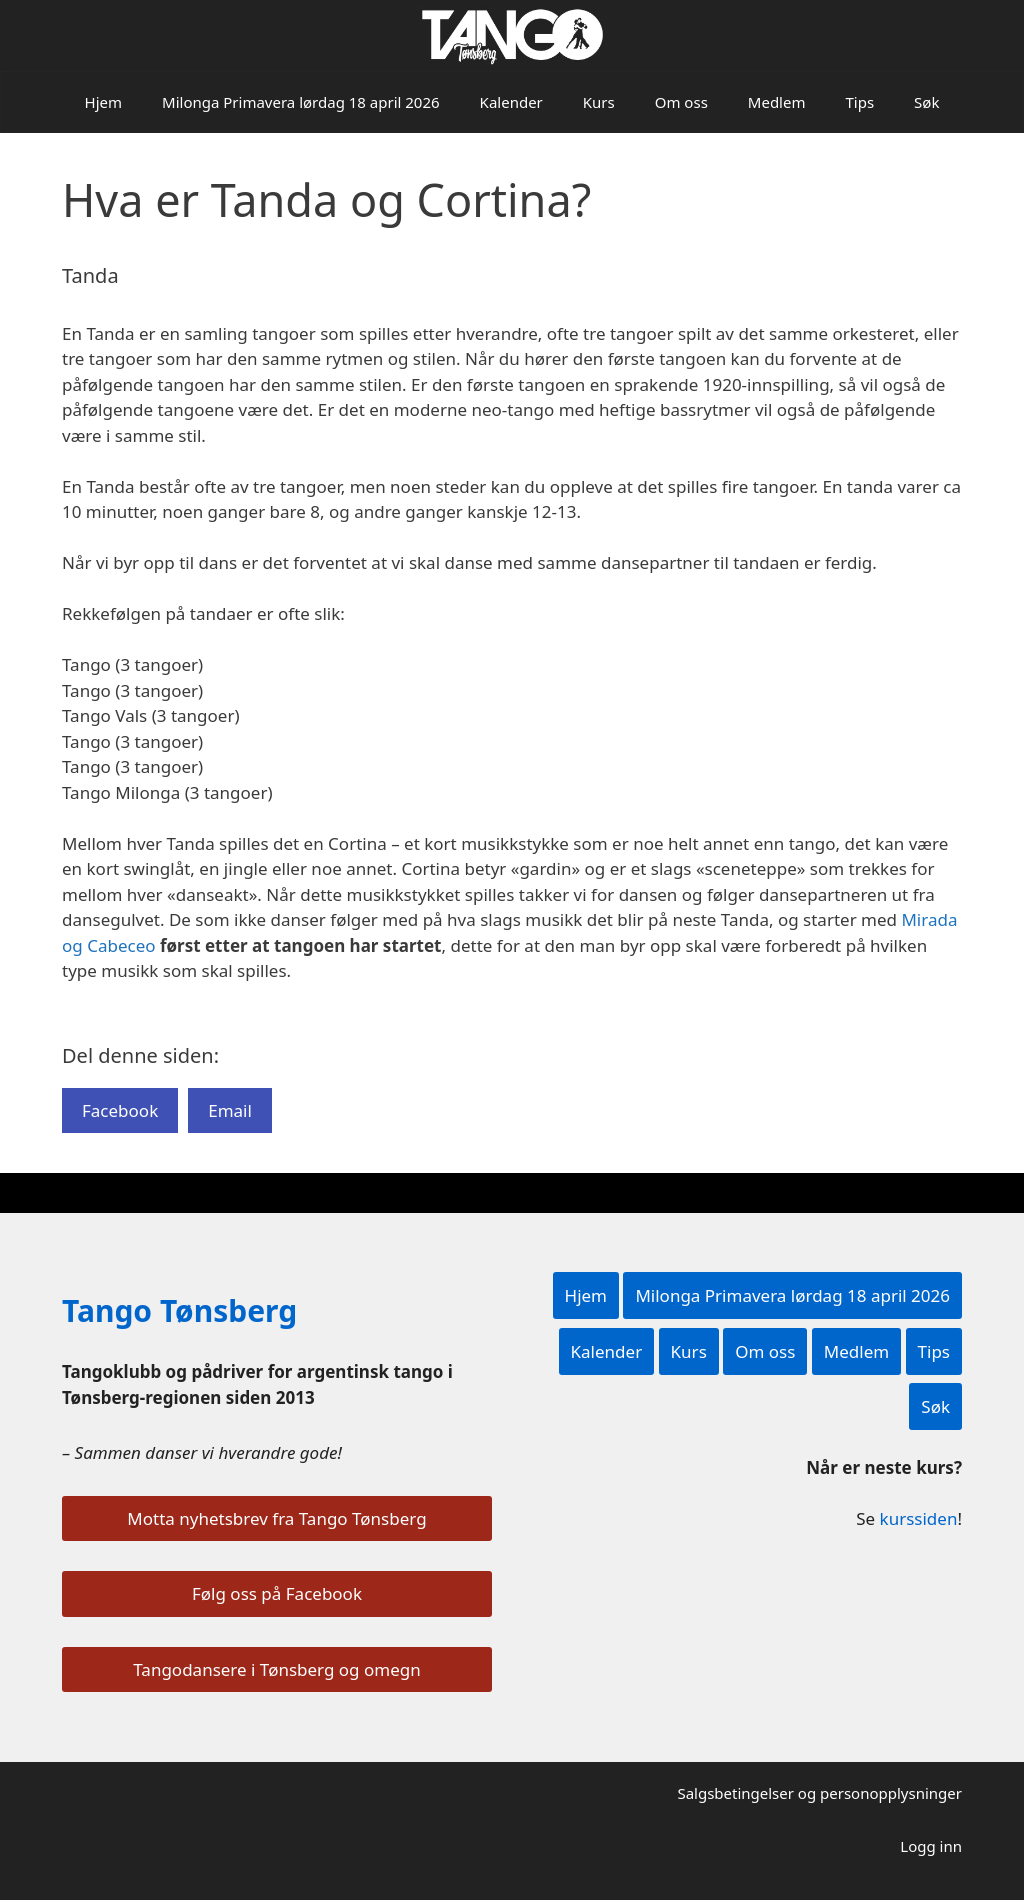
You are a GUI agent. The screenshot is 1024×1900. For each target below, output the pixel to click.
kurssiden (919, 1518)
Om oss (681, 102)
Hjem (103, 102)
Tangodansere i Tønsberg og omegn (276, 1669)
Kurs (599, 102)
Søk (926, 102)
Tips (859, 102)
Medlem (777, 102)
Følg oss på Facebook (277, 1593)
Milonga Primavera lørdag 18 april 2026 (301, 102)
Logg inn (931, 1846)
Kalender (511, 102)
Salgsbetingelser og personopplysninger (819, 1793)
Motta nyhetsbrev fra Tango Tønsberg (276, 1518)
